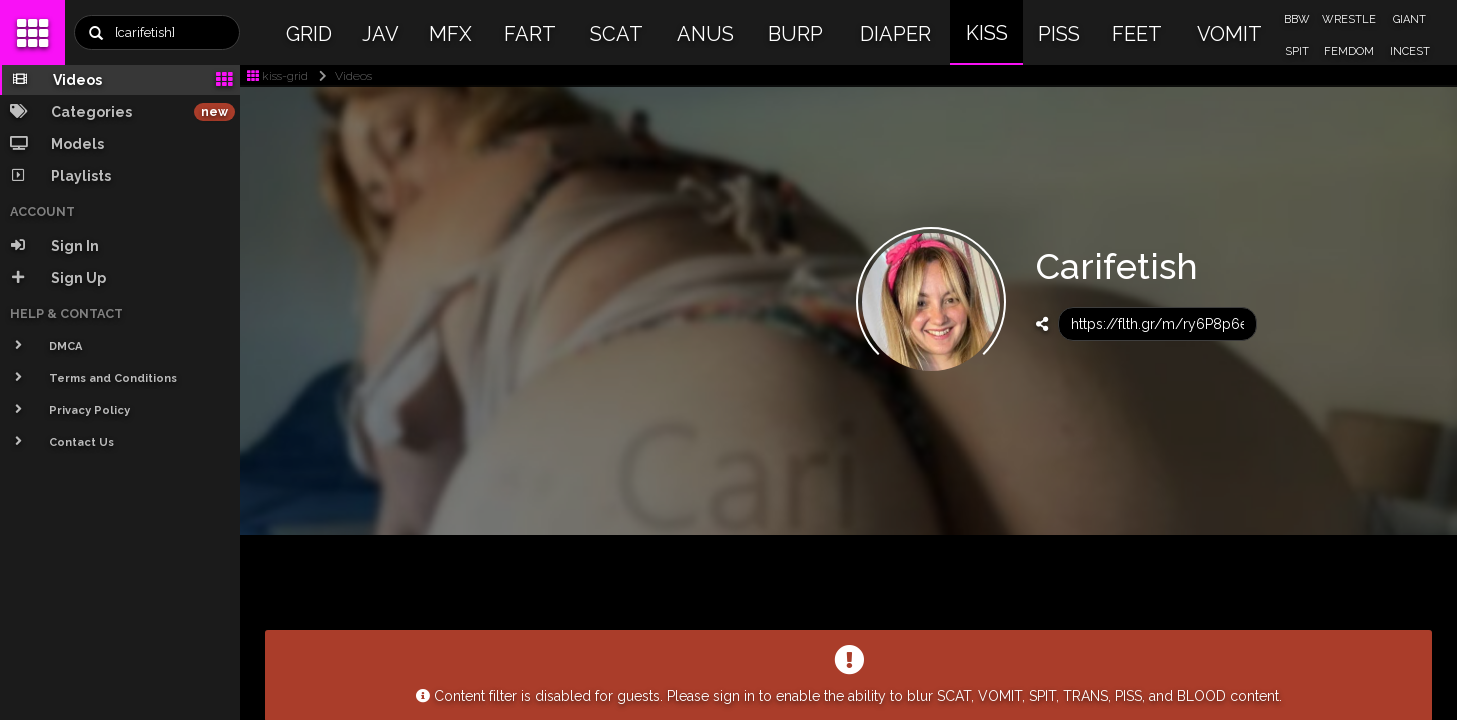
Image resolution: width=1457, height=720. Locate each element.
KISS (987, 33)
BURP (795, 34)
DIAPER (895, 34)
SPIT (1297, 51)
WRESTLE (1349, 19)
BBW (1297, 19)
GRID (309, 34)
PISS (1059, 34)
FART (530, 34)
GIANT (1409, 19)
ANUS (705, 34)
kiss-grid (277, 76)
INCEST (1410, 51)
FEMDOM (1349, 51)
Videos (341, 76)
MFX (450, 34)
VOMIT (1229, 34)
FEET (1137, 34)
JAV (380, 34)
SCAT (616, 34)
